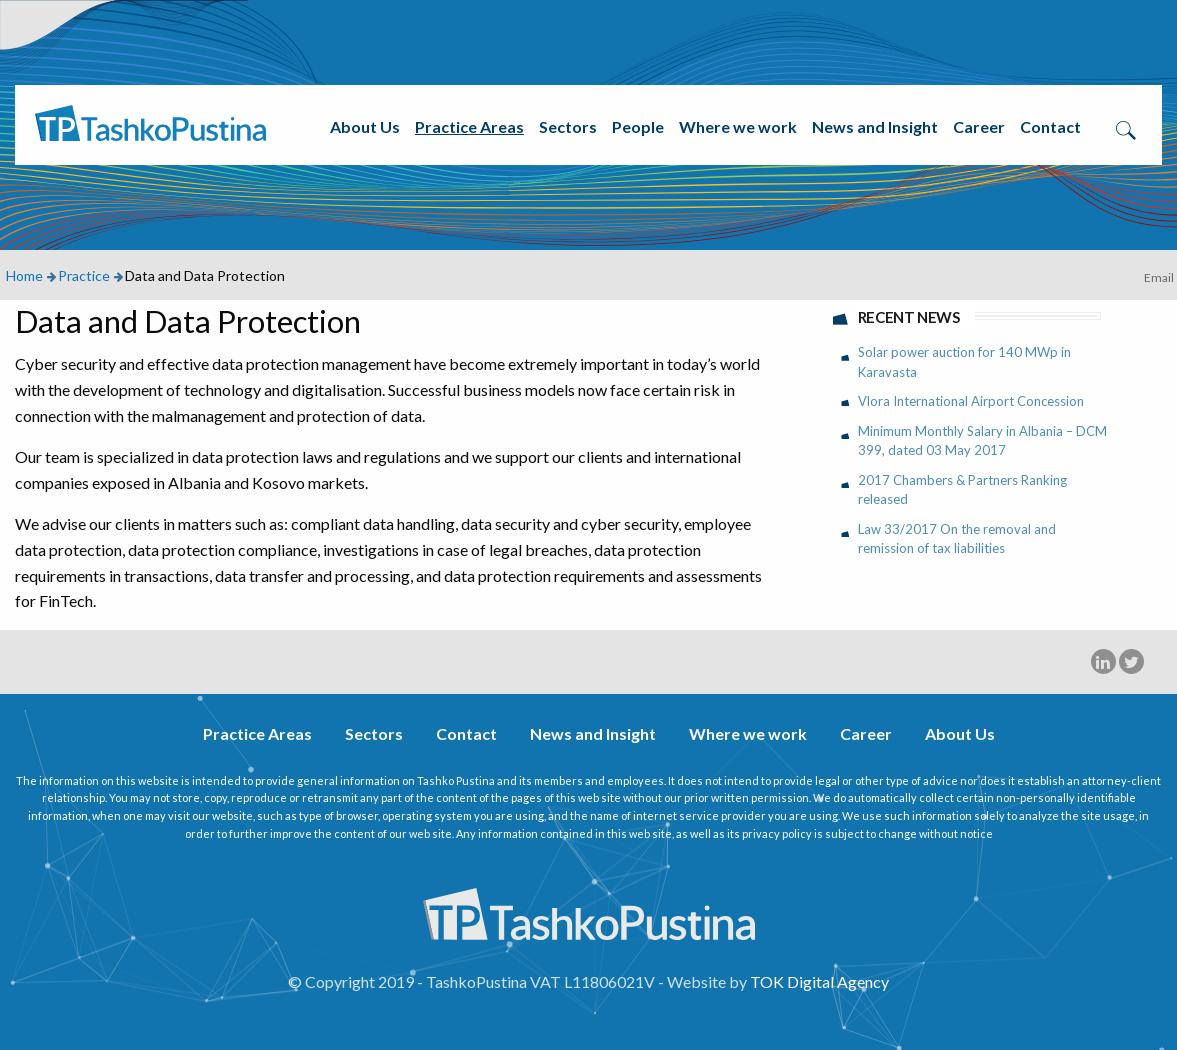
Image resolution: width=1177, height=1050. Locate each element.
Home (24, 275)
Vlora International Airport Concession (971, 401)
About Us (365, 126)
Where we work (738, 126)
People (638, 126)
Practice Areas (469, 126)
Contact (1050, 126)
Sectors (568, 126)
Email (1159, 277)
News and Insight (875, 126)
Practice (84, 275)
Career (979, 126)
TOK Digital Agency (819, 981)
